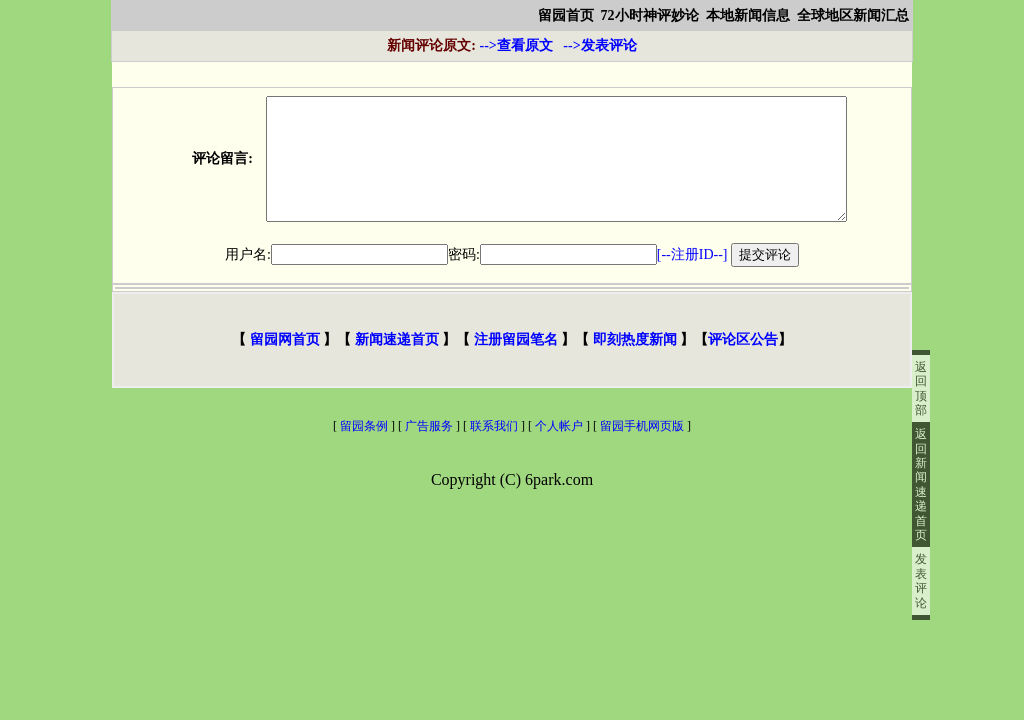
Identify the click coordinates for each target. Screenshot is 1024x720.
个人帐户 (559, 450)
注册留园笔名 (515, 363)
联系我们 (494, 450)
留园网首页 (284, 363)
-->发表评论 (599, 45)
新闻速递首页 (396, 363)
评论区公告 (743, 363)
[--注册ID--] (692, 278)
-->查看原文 (469, 45)
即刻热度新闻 (634, 363)
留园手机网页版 (643, 450)
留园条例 (364, 450)
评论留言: (208, 170)
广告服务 (429, 450)
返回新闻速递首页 (921, 484)
